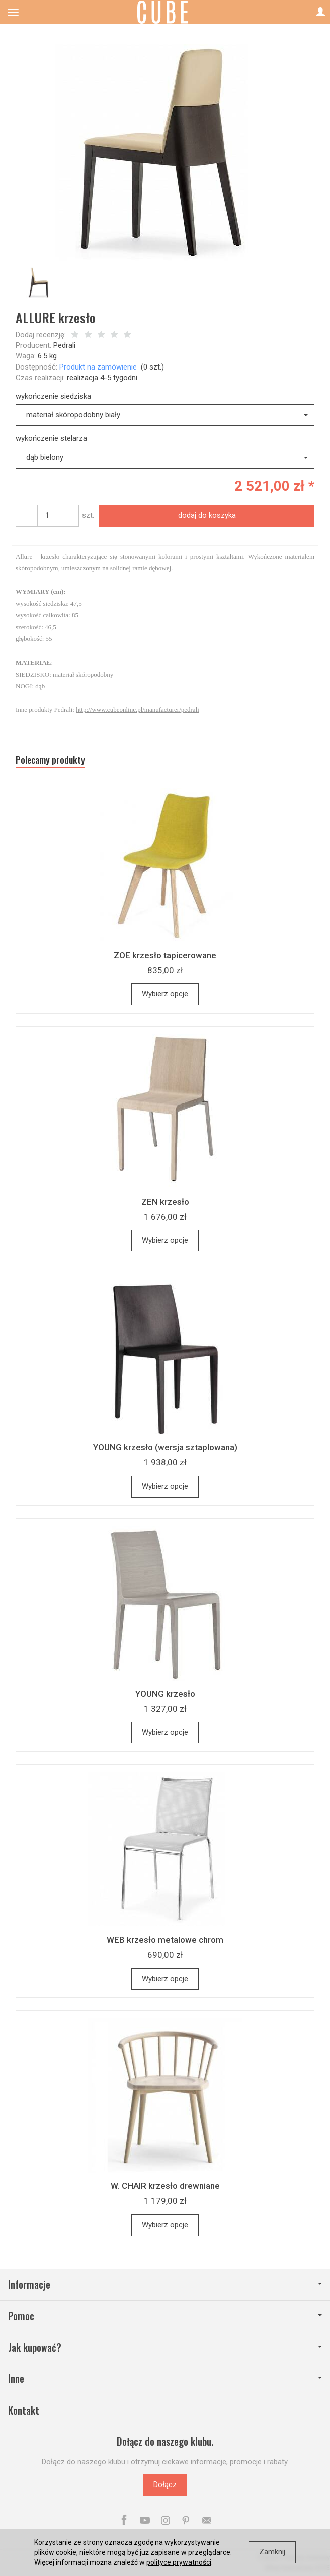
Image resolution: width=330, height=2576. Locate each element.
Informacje (165, 2284)
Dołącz (165, 2484)
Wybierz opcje (165, 993)
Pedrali (64, 345)
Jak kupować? (165, 2347)
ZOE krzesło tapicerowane (165, 955)
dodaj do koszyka (207, 515)
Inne (165, 2378)
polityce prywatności (178, 2562)
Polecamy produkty (50, 760)
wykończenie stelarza (51, 438)
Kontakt (23, 2410)
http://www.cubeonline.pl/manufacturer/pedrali (137, 709)
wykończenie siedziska (53, 396)
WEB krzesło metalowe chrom (165, 1940)
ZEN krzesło (165, 1202)
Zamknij (272, 2551)
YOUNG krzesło (165, 1694)
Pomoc (165, 2316)
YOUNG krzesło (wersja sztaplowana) (165, 1447)
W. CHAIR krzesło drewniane (165, 2186)
